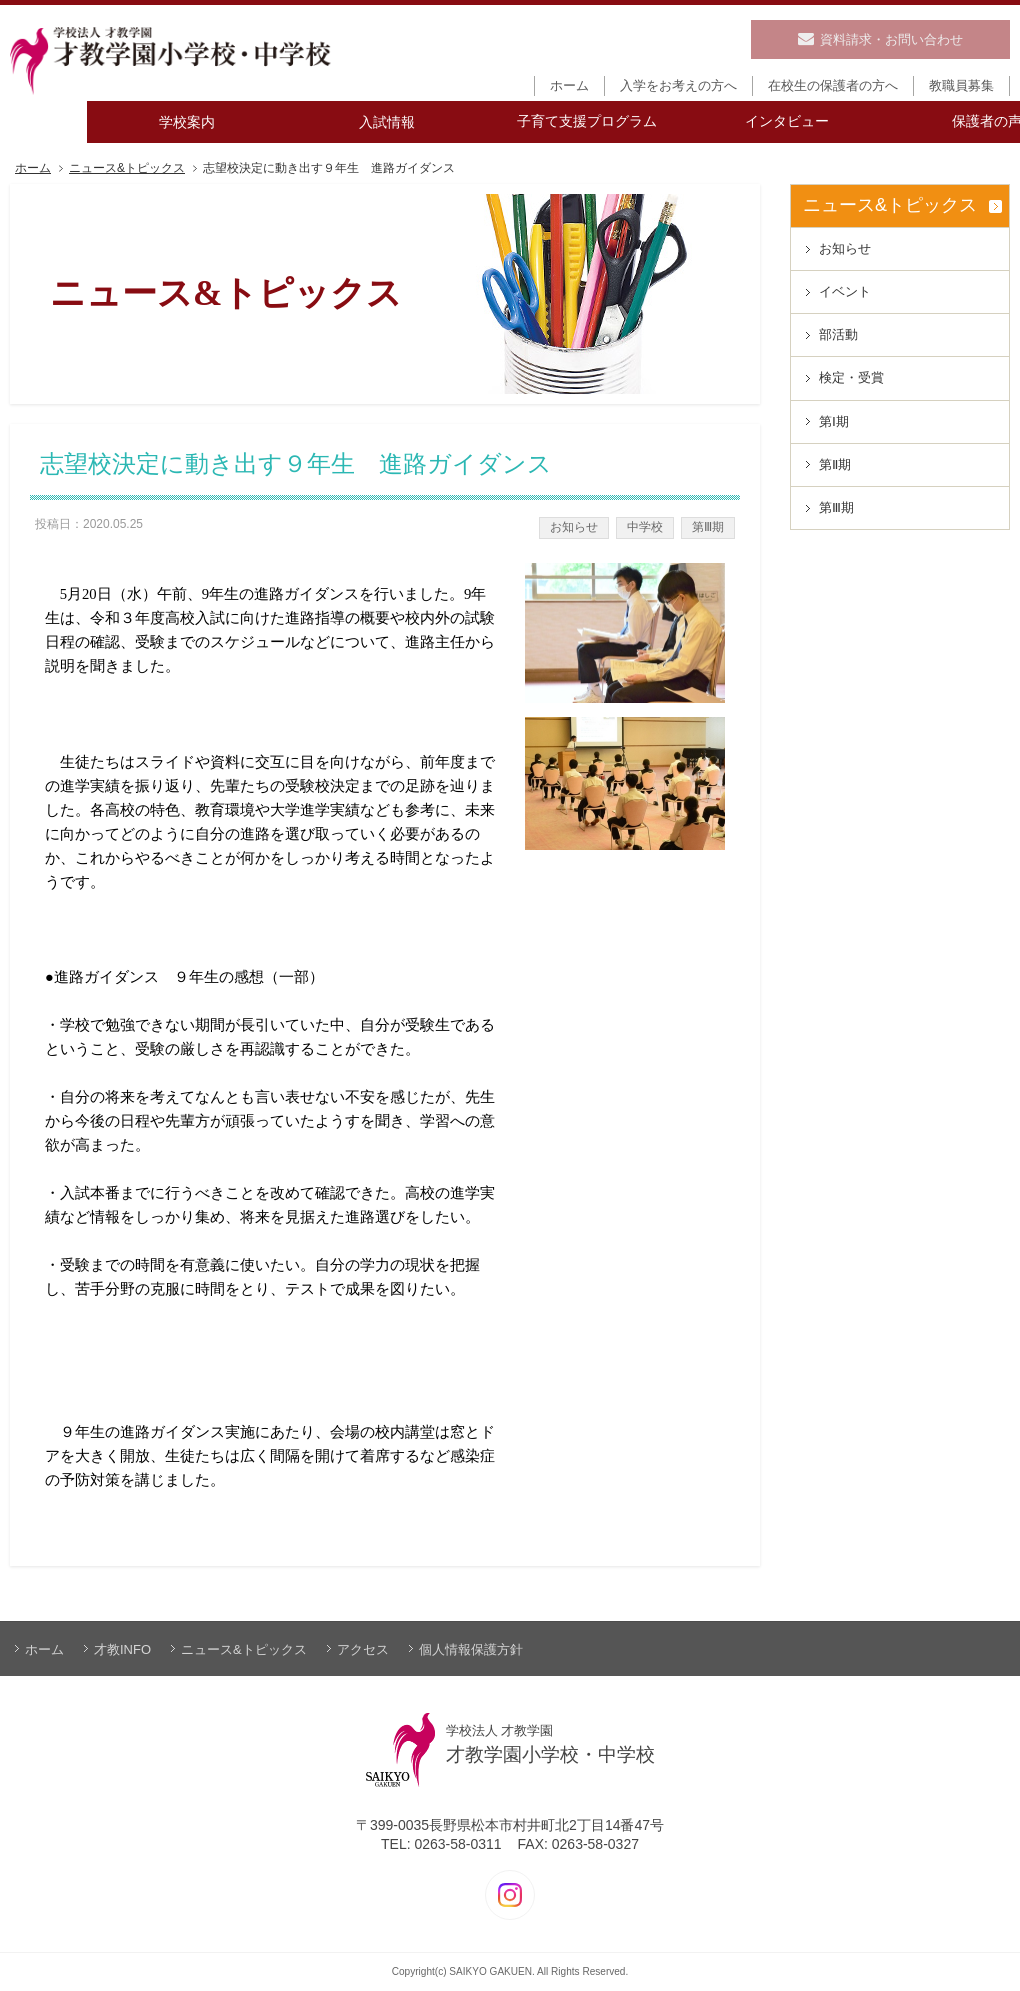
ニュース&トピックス (127, 168)
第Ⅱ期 (835, 464)
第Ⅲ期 (708, 527)
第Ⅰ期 (834, 421)
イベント (845, 291)
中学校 (645, 527)
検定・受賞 (851, 377)
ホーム (33, 168)
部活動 (838, 334)
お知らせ (574, 527)
